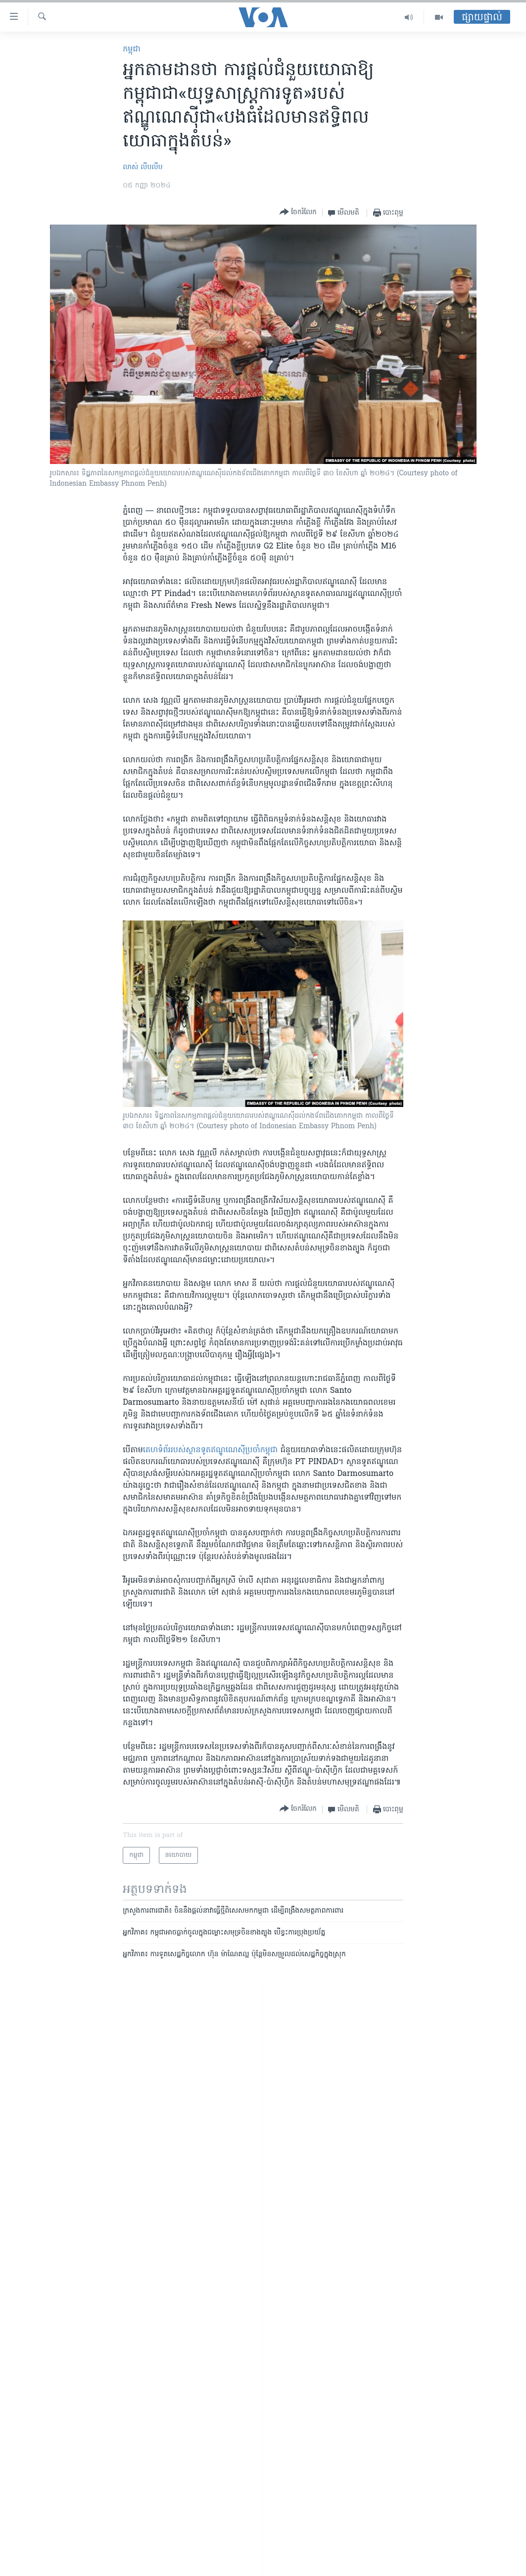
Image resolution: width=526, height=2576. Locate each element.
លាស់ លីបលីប (142, 167)
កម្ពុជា (132, 49)
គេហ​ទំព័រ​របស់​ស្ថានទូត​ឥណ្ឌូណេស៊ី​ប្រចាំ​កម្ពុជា (210, 1450)
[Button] (298, 212)
